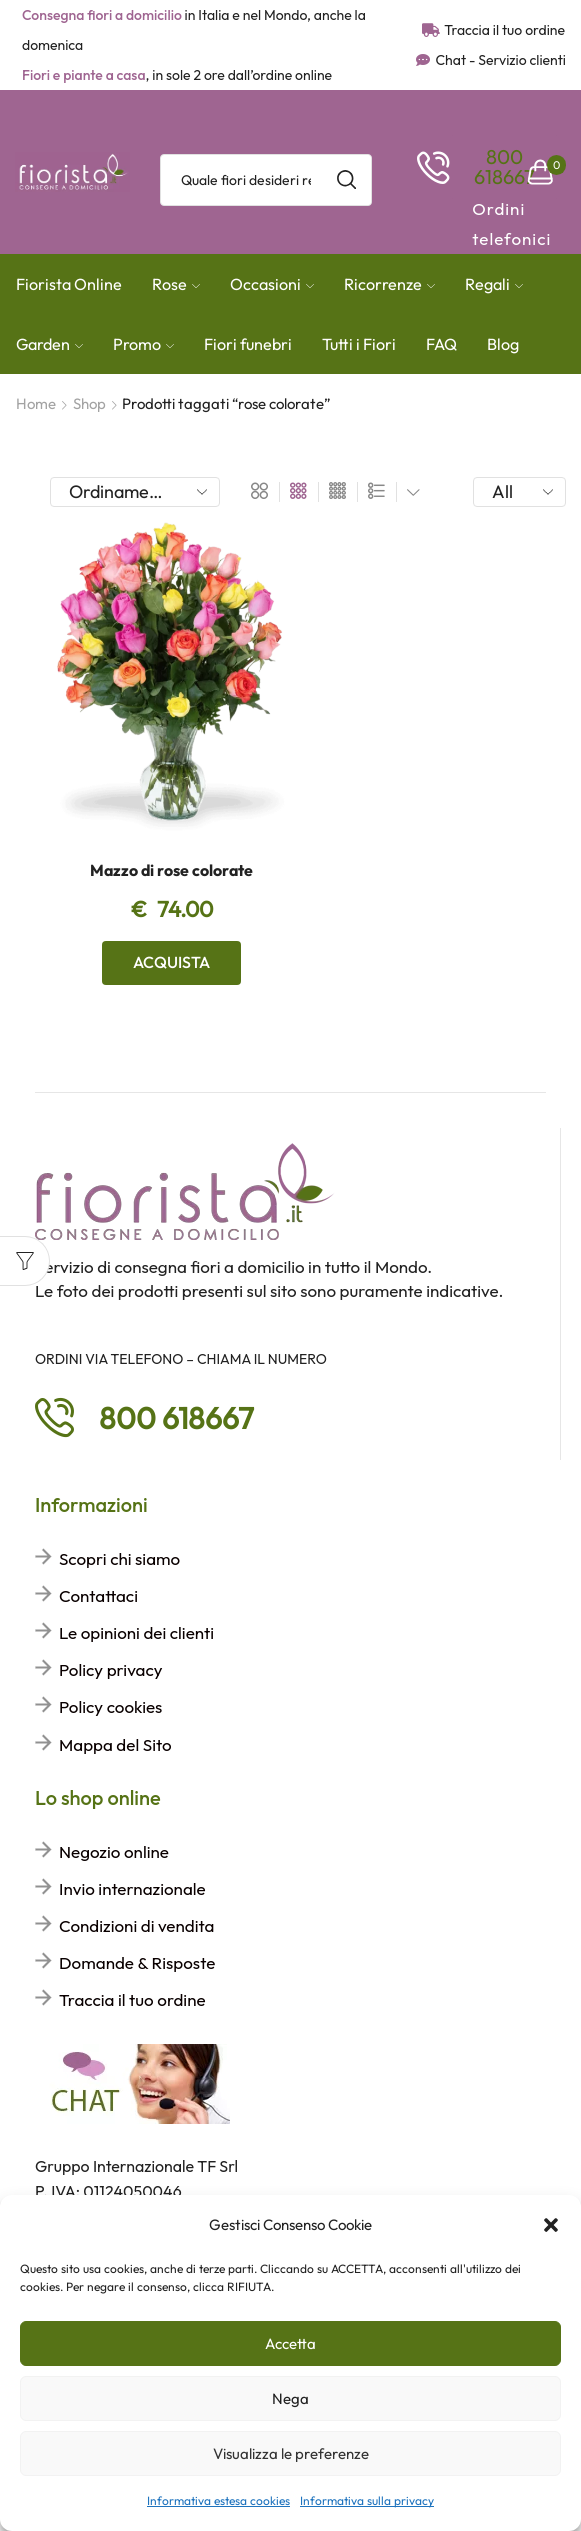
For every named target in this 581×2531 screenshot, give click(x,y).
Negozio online (114, 1851)
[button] (551, 2225)
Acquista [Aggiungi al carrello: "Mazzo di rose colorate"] (171, 962)
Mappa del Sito (115, 1744)
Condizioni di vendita (136, 1925)
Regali (494, 284)
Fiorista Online (69, 284)
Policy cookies (110, 1706)
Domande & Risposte (137, 1962)
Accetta (290, 2343)
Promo (143, 344)
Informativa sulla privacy (367, 2500)
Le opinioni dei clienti (136, 1632)
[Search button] (346, 180)
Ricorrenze (389, 284)
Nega (290, 2398)
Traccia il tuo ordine (132, 1999)
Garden (49, 344)
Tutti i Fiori (359, 344)
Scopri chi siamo (119, 1558)
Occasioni (272, 284)
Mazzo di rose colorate (171, 870)
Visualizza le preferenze (291, 2453)
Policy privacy (110, 1669)
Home (36, 403)
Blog (503, 344)
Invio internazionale (132, 1888)
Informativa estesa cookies (218, 2500)
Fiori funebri (248, 344)
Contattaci (98, 1595)
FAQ (441, 344)
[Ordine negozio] (135, 492)
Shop (89, 403)
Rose (176, 284)
